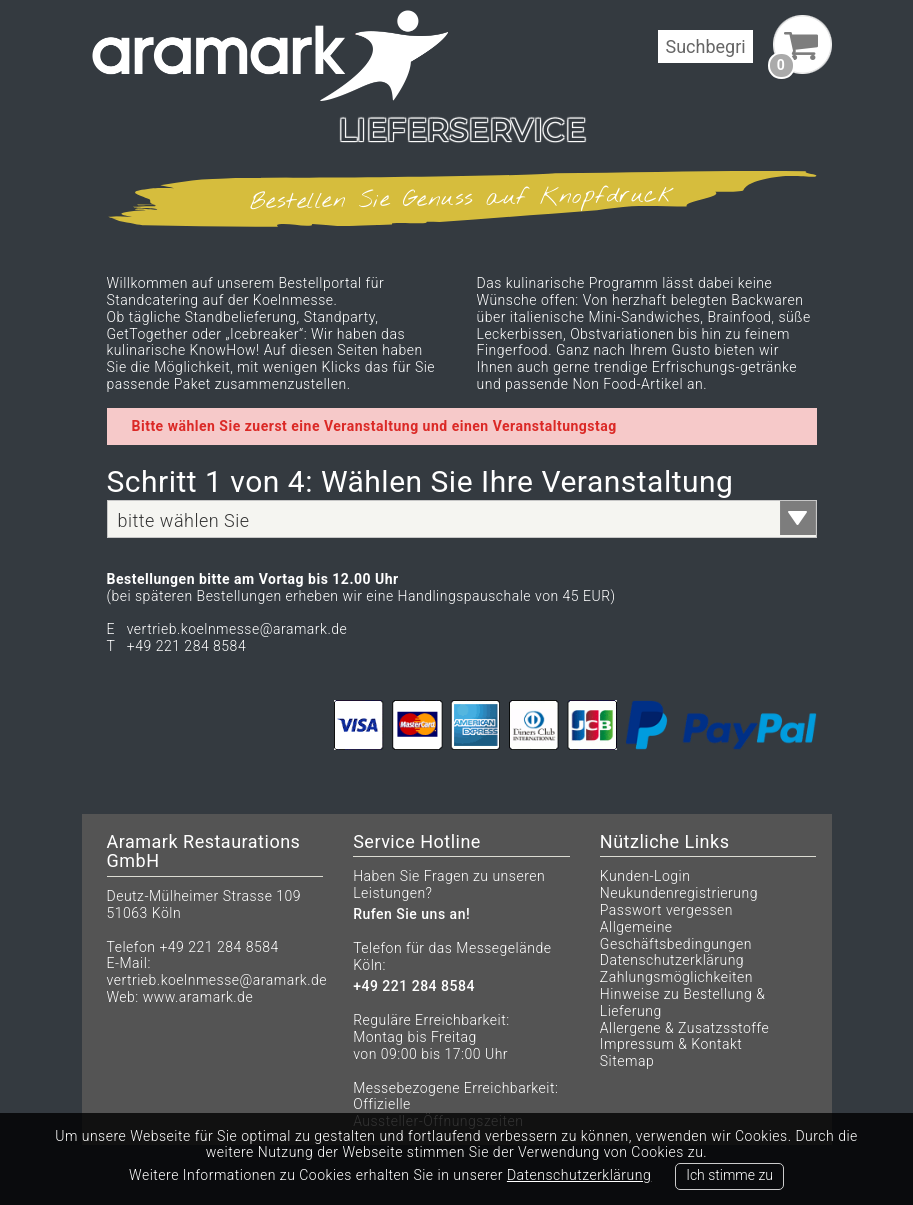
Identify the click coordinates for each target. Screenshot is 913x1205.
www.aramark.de (198, 997)
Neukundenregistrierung (679, 893)
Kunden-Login (645, 876)
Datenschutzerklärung (672, 960)
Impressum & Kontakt (671, 1044)
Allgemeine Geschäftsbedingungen (676, 935)
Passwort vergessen (666, 910)
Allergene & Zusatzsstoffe (684, 1028)
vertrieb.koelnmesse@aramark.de (217, 980)
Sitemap (627, 1061)
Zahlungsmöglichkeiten (676, 977)
